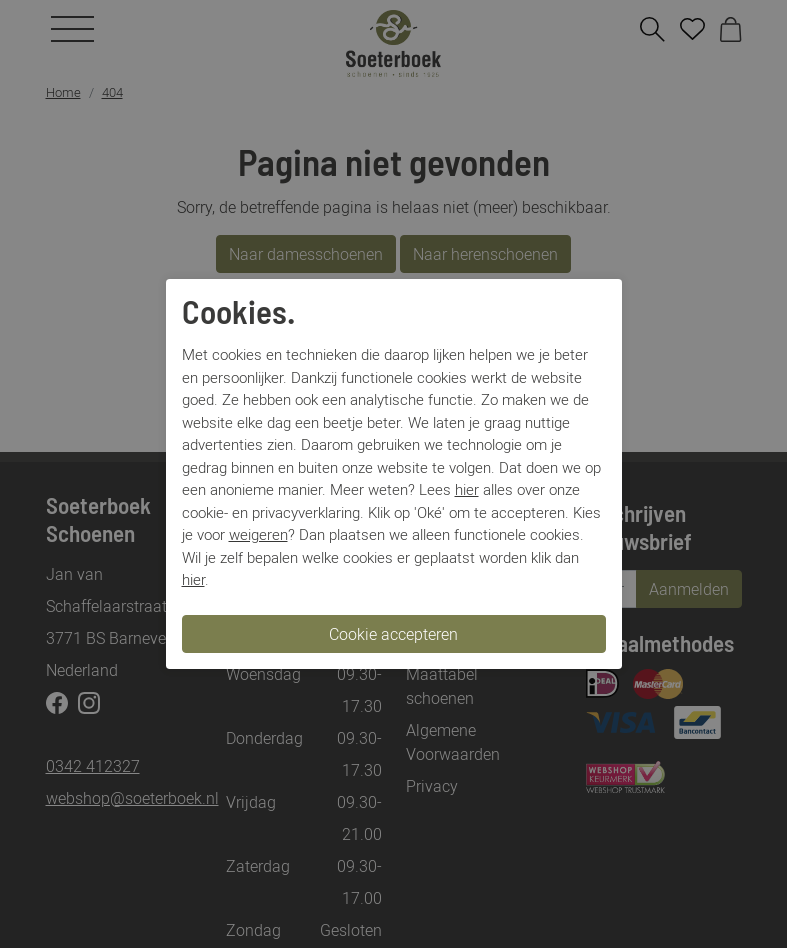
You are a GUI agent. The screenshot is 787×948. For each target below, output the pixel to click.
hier (467, 489)
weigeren (258, 534)
